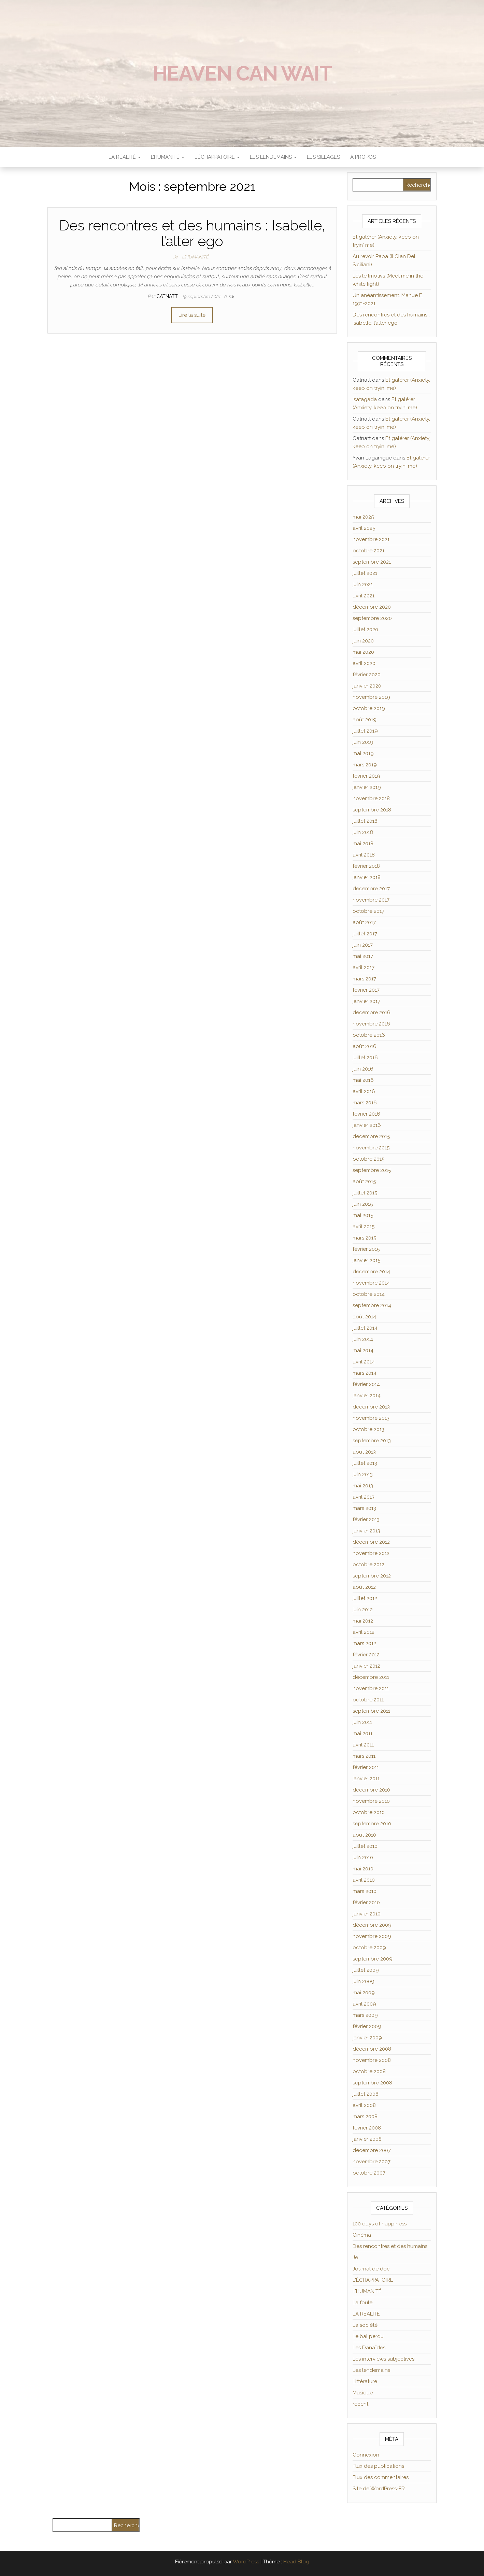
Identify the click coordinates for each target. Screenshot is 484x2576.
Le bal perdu (368, 2336)
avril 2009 (364, 2004)
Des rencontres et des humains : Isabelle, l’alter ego (192, 233)
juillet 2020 (365, 629)
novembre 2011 (371, 1688)
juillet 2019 (365, 731)
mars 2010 (364, 1891)
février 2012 (366, 1655)
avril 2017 (363, 967)
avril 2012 (363, 1632)
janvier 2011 (366, 1778)
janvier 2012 (366, 1666)
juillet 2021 (365, 573)
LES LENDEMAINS (273, 157)
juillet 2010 (365, 1846)
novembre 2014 (371, 1283)
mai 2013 (363, 1486)
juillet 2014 (365, 1328)
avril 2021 (363, 596)
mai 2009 (364, 1993)
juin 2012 (363, 1610)
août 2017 (364, 922)
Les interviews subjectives (383, 2359)
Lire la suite (192, 315)
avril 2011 (363, 1745)
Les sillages (323, 157)
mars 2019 (365, 765)
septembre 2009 (373, 1959)
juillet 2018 (365, 821)
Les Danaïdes (369, 2348)
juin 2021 (363, 584)
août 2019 (364, 720)
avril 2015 (363, 1226)
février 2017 (366, 990)
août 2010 (364, 1835)
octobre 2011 (368, 1700)
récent (360, 2404)
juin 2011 (362, 1722)
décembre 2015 (371, 1136)
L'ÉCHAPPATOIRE (373, 2280)
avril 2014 (364, 1362)
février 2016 (366, 1114)
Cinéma (362, 2235)
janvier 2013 (366, 1531)
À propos (363, 157)
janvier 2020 (367, 686)
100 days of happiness (380, 2224)
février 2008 (367, 2128)
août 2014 (364, 1317)
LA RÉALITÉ (125, 157)
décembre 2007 (372, 2150)
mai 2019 (363, 753)
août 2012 (364, 1587)
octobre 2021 (368, 551)
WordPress (246, 2562)
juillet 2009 (366, 1970)
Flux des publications (378, 2466)
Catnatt (167, 296)
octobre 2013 (368, 1429)
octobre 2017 (368, 911)
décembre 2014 (371, 1272)
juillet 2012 (365, 1598)
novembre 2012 (371, 1553)
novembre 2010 (371, 1801)
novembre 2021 (371, 539)
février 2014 (366, 1384)
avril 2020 (364, 663)
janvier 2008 (367, 2139)
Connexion (366, 2455)
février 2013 (366, 1519)
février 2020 (367, 674)
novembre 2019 (371, 697)
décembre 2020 (372, 607)
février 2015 (366, 1249)
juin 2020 (363, 641)
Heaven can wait (242, 73)
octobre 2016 (369, 1035)
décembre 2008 (372, 2049)
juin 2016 (363, 1069)
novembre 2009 (372, 1936)
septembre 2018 (372, 810)
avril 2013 (363, 1497)
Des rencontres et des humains (390, 2246)
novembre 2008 (372, 2060)
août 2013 (364, 1452)
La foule (362, 2302)
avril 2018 (364, 855)
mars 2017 (364, 979)
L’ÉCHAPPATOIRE (217, 157)
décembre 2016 (371, 1012)
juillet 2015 (365, 1193)
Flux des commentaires (381, 2477)
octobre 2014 (369, 1294)
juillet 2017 (365, 934)
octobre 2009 (369, 1947)
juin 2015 (363, 1204)
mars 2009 (365, 2015)
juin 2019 (363, 742)
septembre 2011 (371, 1711)
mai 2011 (362, 1733)
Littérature (365, 2381)
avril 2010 (364, 1880)
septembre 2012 (372, 1576)
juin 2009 (363, 1981)
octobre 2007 (369, 2173)
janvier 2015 (366, 1260)
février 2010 (366, 1902)
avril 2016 (364, 1091)
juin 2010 (363, 1857)
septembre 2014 (372, 1305)
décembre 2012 (371, 1542)
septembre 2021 (372, 562)
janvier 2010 (367, 1914)
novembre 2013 (371, 1418)
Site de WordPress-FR (379, 2489)
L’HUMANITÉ (167, 157)
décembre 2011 (371, 1677)
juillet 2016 (365, 1058)
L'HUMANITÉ (195, 256)
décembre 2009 (372, 1925)
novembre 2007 (371, 2162)
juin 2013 (363, 1474)
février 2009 (367, 2026)
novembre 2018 (371, 798)
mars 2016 (365, 1103)
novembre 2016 (371, 1024)
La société (365, 2325)
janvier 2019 (367, 787)
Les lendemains (371, 2370)
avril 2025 (364, 528)
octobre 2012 (368, 1564)
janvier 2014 (367, 1395)
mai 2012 (363, 1621)
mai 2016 (363, 1080)
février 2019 (366, 776)
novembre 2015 (371, 1148)
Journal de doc (371, 2269)
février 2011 (366, 1767)
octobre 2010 (369, 1812)
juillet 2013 (365, 1463)
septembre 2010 (372, 1824)
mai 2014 (363, 1350)
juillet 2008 (366, 2094)
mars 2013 (364, 1508)
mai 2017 (363, 956)
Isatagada (365, 399)
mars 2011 (364, 1756)
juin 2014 (363, 1339)
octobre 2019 (369, 708)
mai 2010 (363, 1869)
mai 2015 (363, 1215)
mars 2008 (365, 2116)
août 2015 (364, 1181)
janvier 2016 (367, 1125)
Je (175, 256)
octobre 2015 (368, 1159)
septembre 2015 (372, 1170)
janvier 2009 (367, 2038)
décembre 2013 (371, 1407)
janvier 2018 (367, 877)
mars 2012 (364, 1643)
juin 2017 (363, 945)
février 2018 (366, 866)
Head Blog (296, 2562)
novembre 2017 (371, 900)
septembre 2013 (372, 1441)
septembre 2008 (372, 2083)
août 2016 (364, 1046)
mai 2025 (363, 517)
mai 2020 (363, 652)
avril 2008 (364, 2105)
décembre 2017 (371, 889)
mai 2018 (363, 843)
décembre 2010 (371, 1790)
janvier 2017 (366, 1001)
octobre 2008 (369, 2071)
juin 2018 (363, 832)
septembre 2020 (372, 618)
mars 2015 (364, 1238)
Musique (363, 2393)
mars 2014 (364, 1373)
